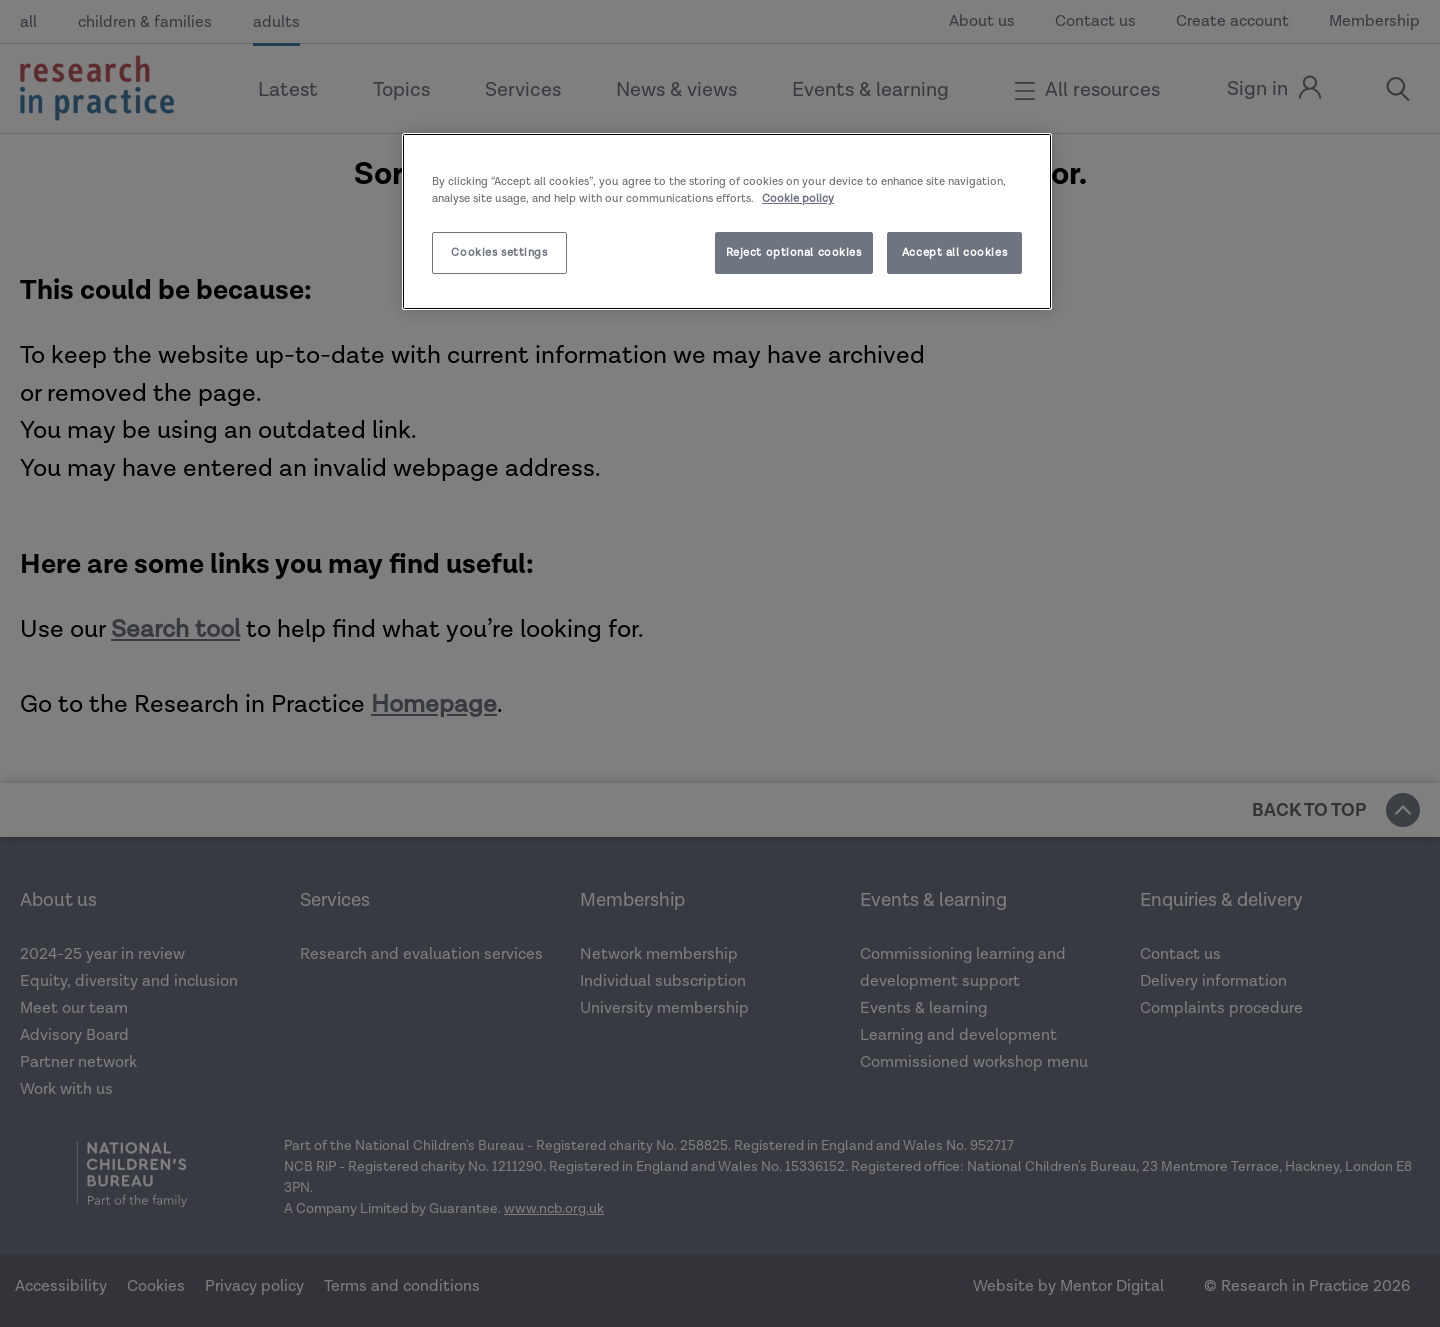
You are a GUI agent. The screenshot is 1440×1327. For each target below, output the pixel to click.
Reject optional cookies (794, 252)
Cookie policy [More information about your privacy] (798, 198)
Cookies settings (499, 252)
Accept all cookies (954, 252)
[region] (727, 221)
